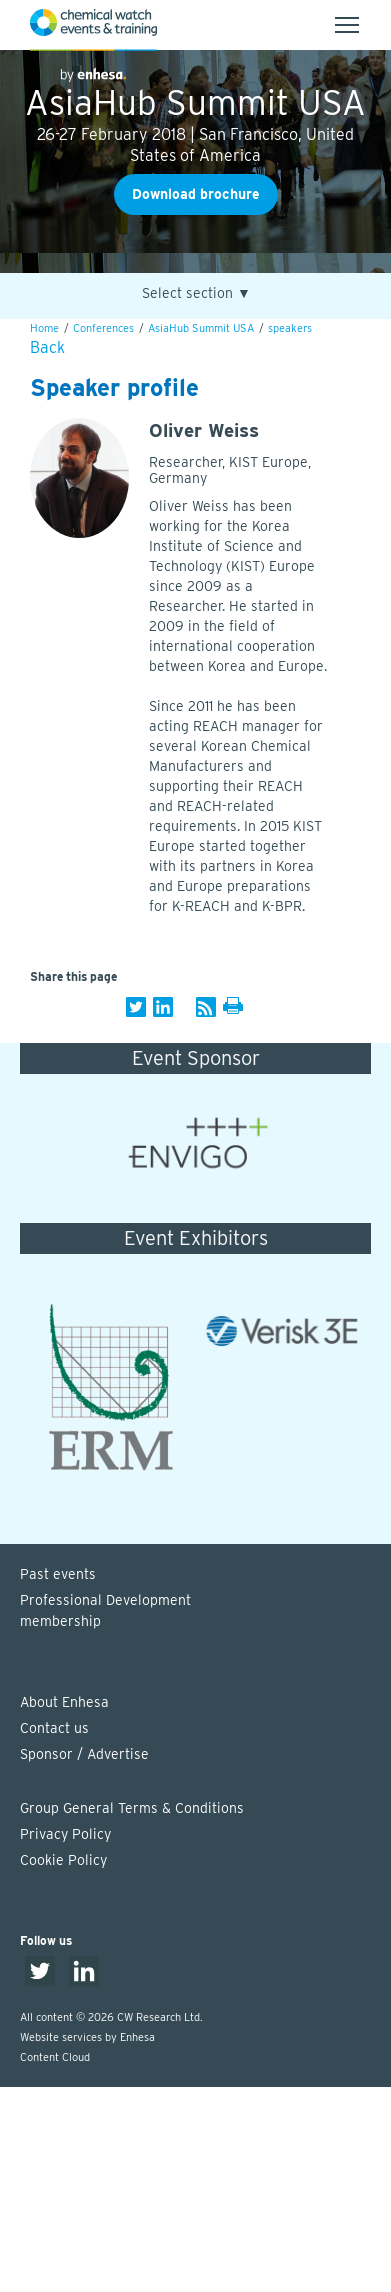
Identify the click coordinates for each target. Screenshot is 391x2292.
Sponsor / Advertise (84, 1754)
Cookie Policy (63, 1860)
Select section (196, 293)
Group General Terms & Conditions (132, 1808)
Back (47, 347)
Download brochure (196, 194)
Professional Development (205, 1612)
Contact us (54, 1728)
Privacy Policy (65, 1834)
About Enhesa (64, 1702)
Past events (58, 1574)
